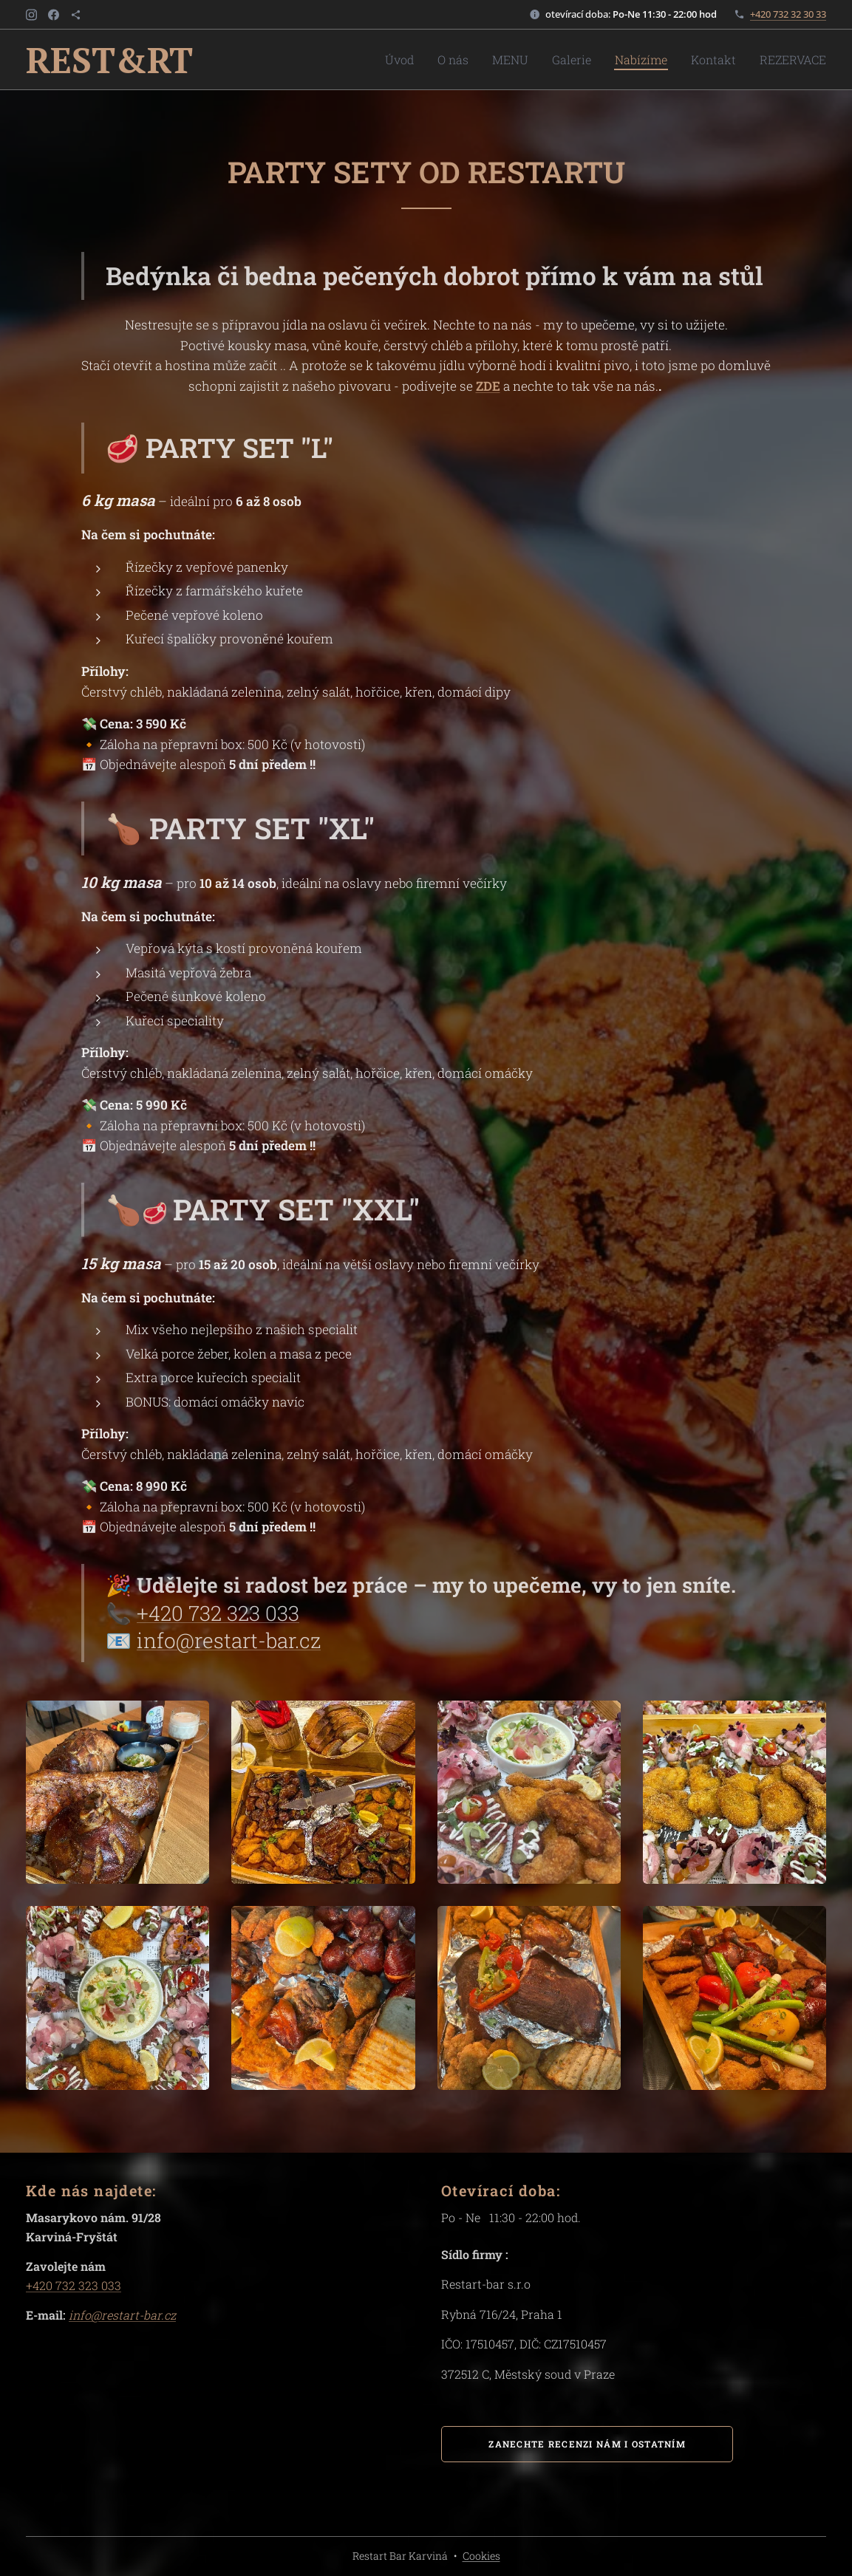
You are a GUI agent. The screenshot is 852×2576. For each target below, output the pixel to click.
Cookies (481, 2556)
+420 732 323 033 (218, 1613)
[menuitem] (440, 59)
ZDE (488, 385)
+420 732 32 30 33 (788, 14)
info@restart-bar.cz (229, 1640)
